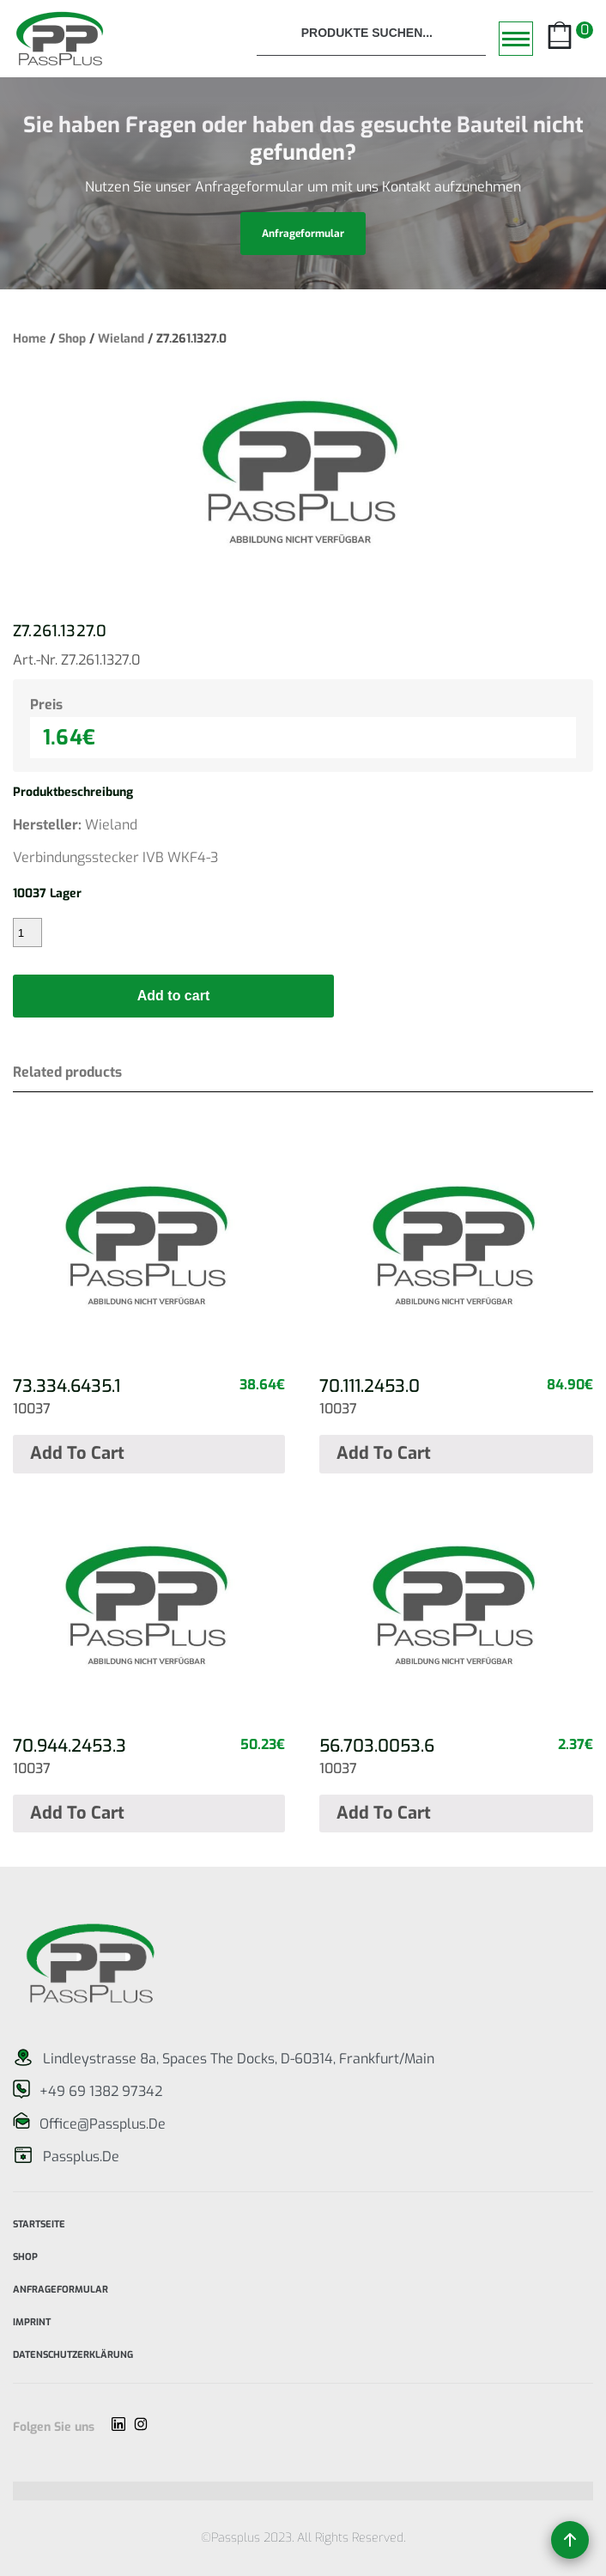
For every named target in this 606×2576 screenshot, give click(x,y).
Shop (72, 339)
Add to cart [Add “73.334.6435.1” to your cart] (77, 1453)
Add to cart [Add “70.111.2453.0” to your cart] (383, 1453)
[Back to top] (570, 2540)
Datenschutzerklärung (73, 2353)
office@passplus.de (102, 2124)
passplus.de (81, 2157)
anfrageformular (303, 233)
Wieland (121, 339)
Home (29, 339)
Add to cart (173, 995)
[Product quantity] (27, 932)
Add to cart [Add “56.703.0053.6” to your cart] (383, 1813)
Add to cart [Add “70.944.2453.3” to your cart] (77, 1813)
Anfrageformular (60, 2288)
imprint (32, 2321)
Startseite (39, 2223)
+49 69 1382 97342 (100, 2091)
